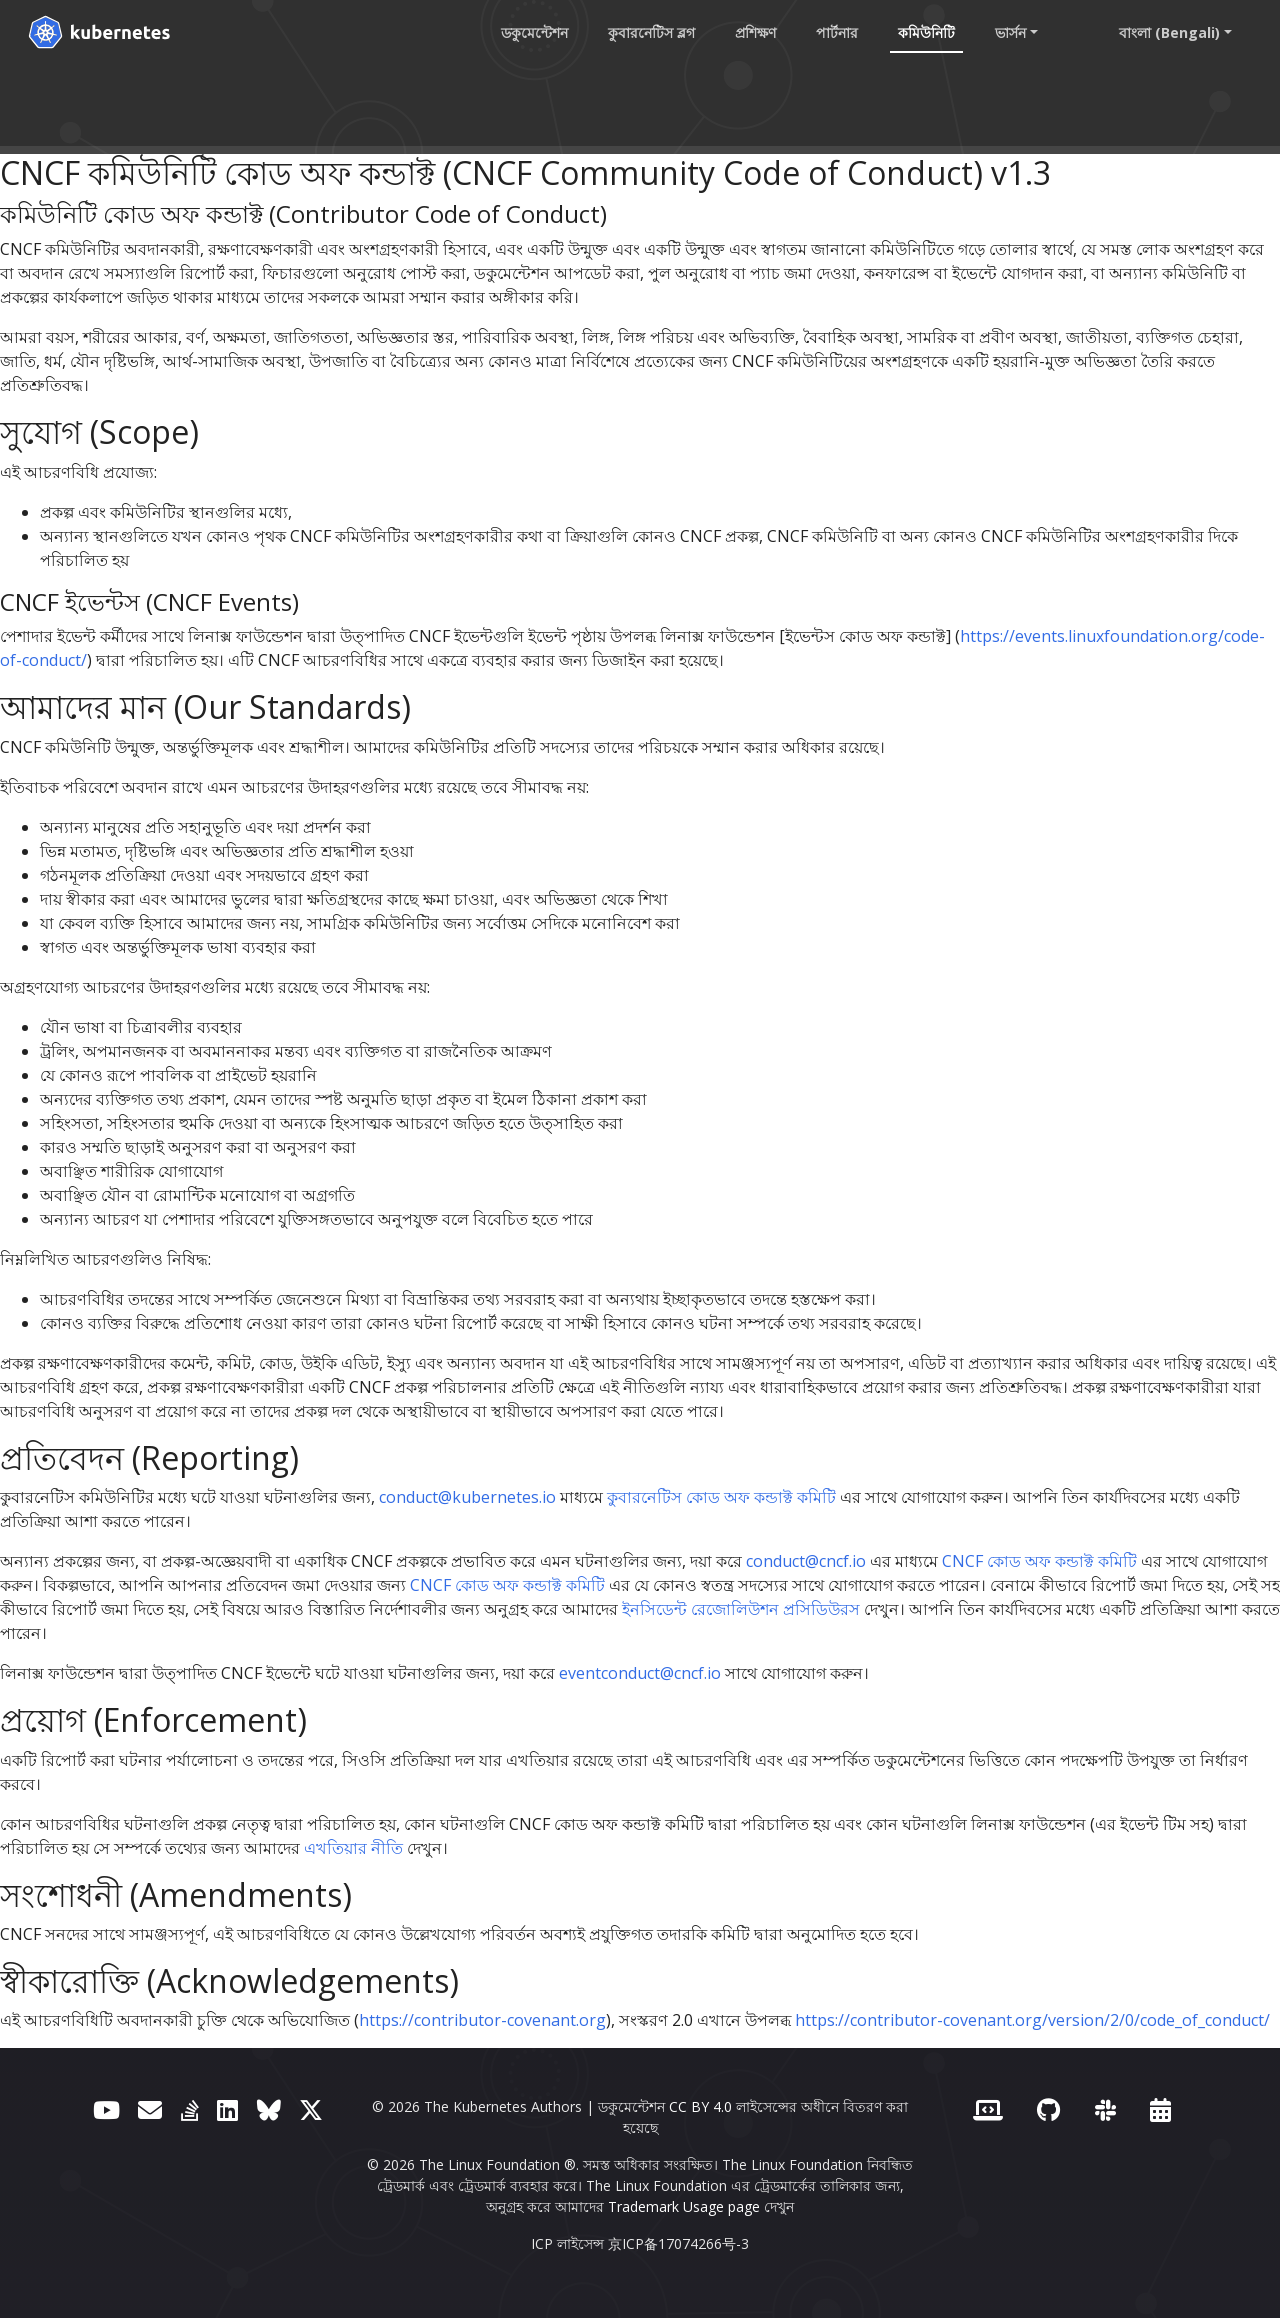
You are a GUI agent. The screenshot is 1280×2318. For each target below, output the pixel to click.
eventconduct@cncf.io (640, 1673)
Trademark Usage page (684, 2206)
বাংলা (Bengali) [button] (1169, 32)
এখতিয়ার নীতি (353, 1848)
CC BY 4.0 (700, 2106)
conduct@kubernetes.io (467, 1497)
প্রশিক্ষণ (755, 32)
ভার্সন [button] (1010, 32)
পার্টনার (837, 32)
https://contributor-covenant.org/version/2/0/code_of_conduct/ (1032, 2020)
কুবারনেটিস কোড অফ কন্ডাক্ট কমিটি (721, 1497)
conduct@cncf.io (806, 1561)
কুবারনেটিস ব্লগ (651, 32)
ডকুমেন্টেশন (534, 32)
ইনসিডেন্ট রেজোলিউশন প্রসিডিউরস (741, 1609)
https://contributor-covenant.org (482, 2020)
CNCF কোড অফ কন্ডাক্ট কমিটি (1039, 1561)
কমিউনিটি (926, 32)
